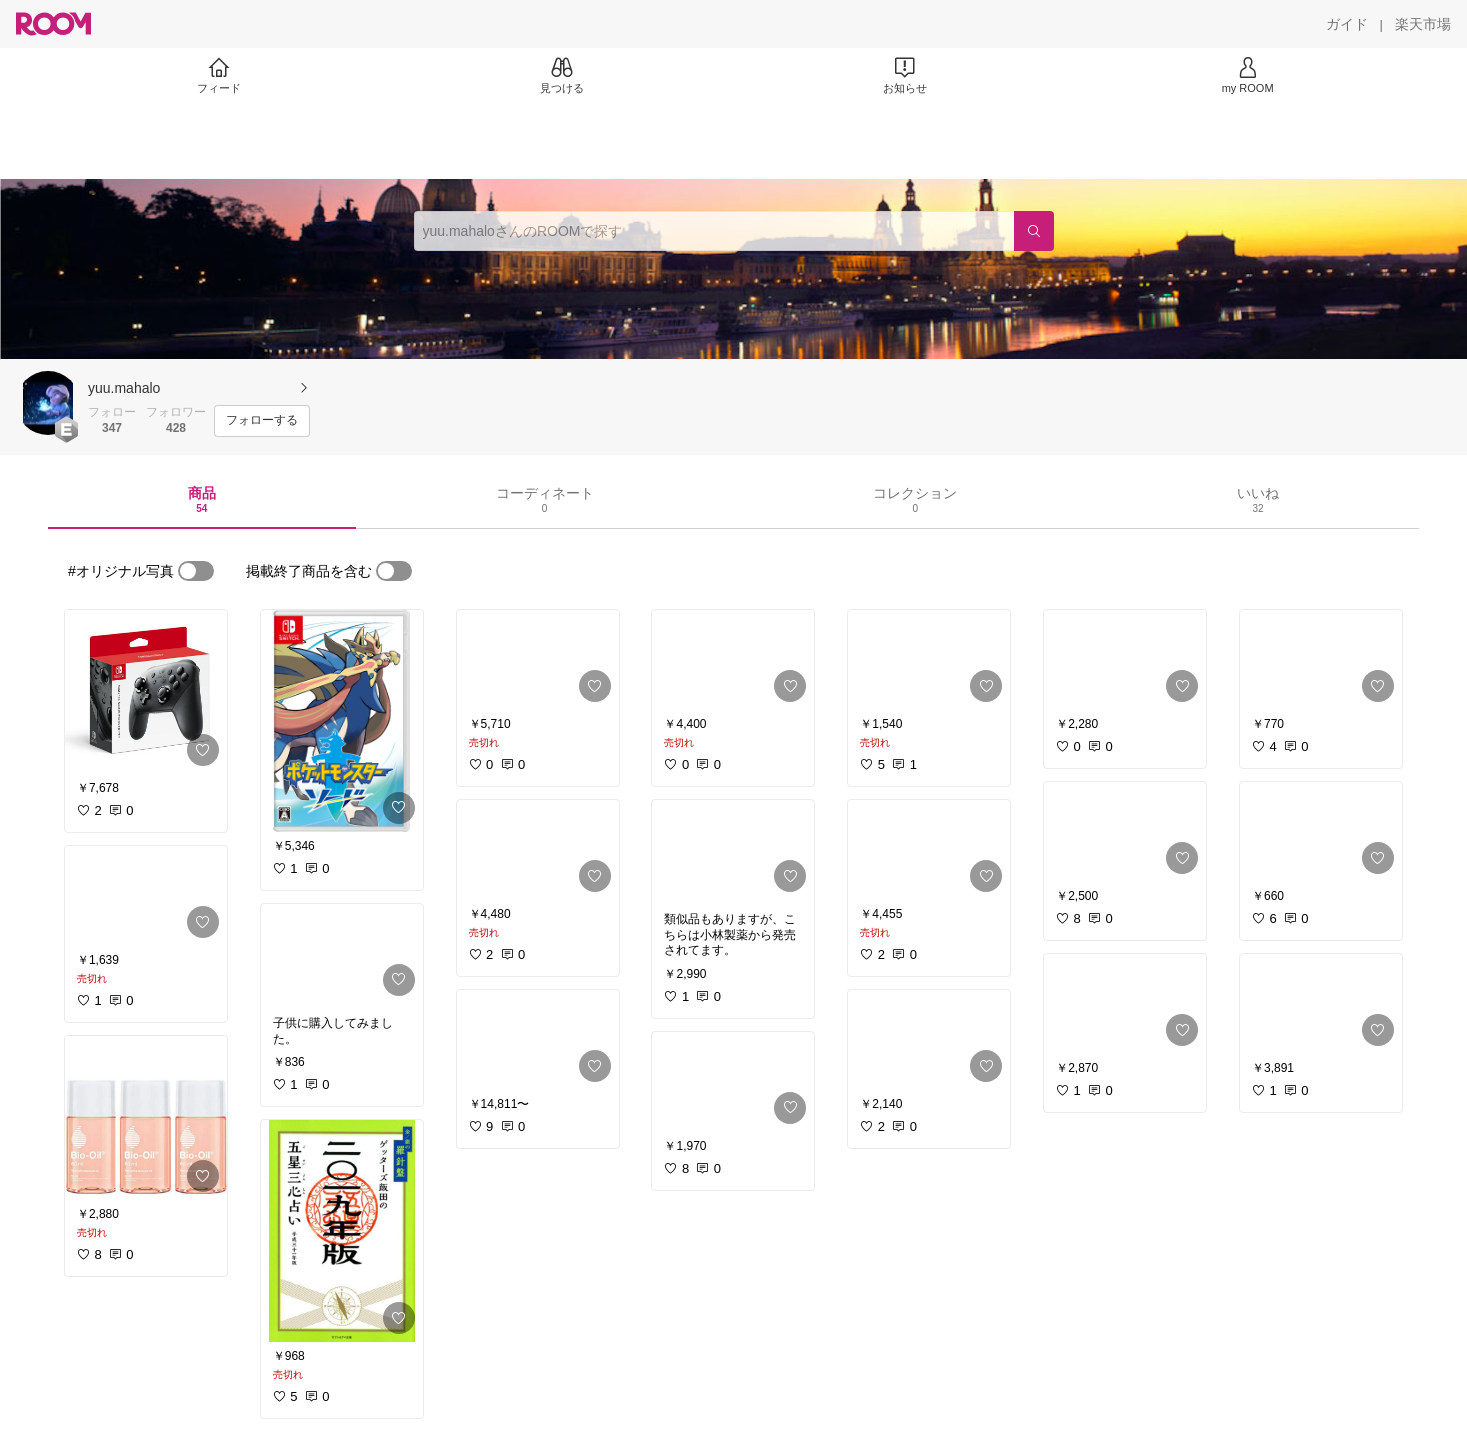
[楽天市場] (1423, 24)
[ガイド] (1347, 24)
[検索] (1034, 231)
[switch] (196, 571)
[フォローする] (262, 421)
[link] (146, 692)
